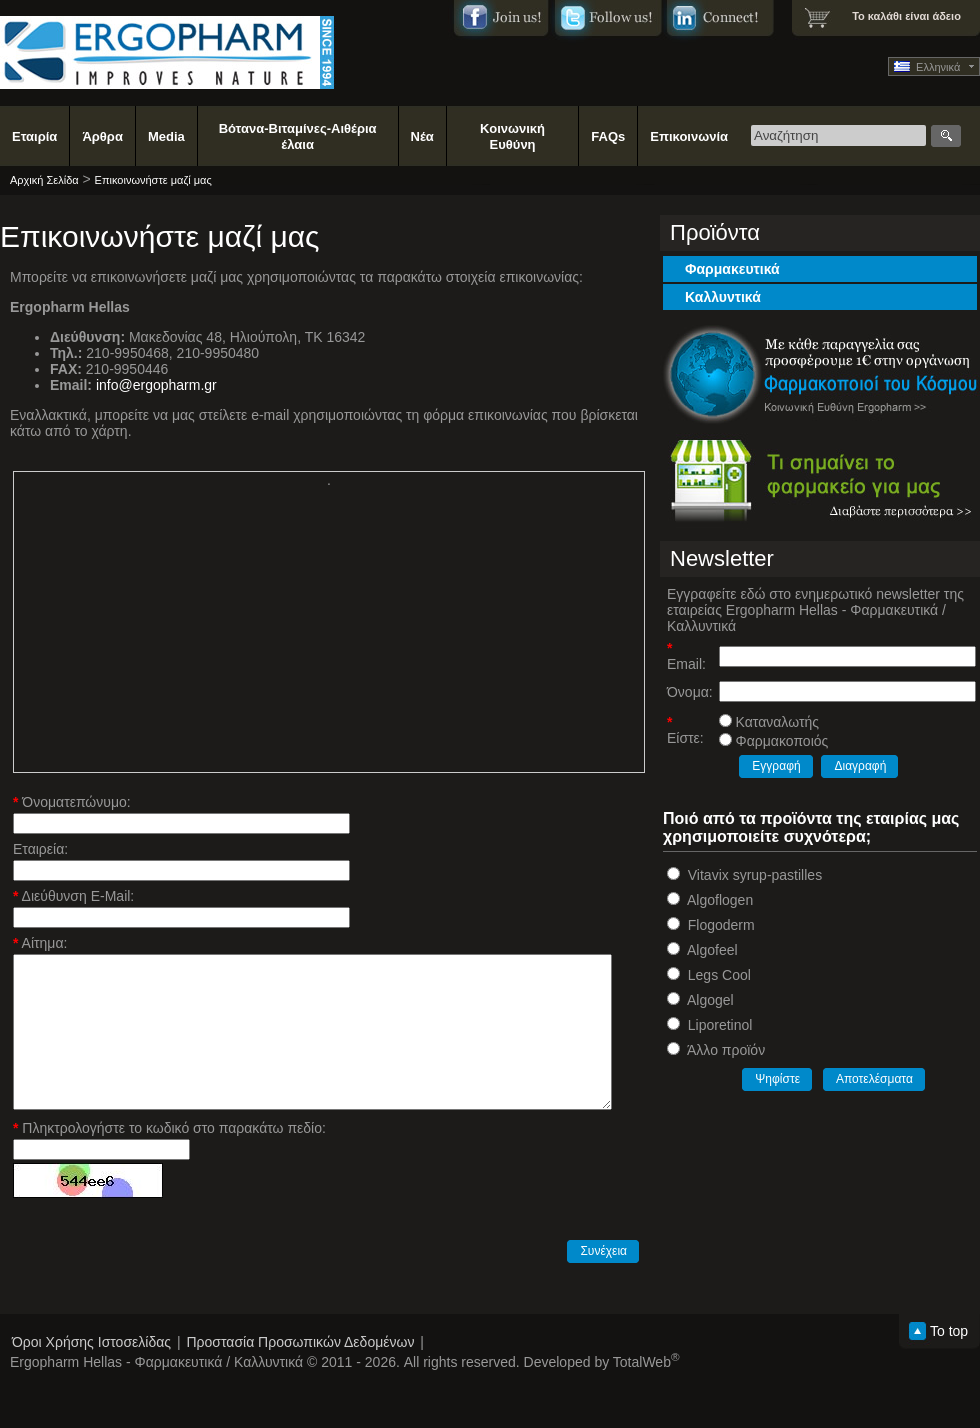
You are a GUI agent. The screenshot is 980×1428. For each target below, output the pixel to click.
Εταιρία (34, 136)
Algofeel (712, 950)
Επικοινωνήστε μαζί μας (153, 180)
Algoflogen (720, 900)
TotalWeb (646, 1362)
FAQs (608, 136)
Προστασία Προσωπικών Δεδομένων (300, 1342)
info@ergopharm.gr (156, 385)
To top (949, 1331)
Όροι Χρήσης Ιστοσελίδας (91, 1342)
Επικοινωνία (689, 136)
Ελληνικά (927, 67)
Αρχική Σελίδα (44, 180)
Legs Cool (719, 975)
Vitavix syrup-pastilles (755, 875)
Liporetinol (720, 1025)
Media (166, 136)
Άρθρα (102, 136)
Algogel (710, 1000)
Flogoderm (721, 925)
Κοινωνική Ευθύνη (512, 136)
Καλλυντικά (723, 297)
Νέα (422, 136)
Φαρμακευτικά (732, 269)
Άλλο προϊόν (726, 1050)
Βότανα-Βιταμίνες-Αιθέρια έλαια (298, 136)
